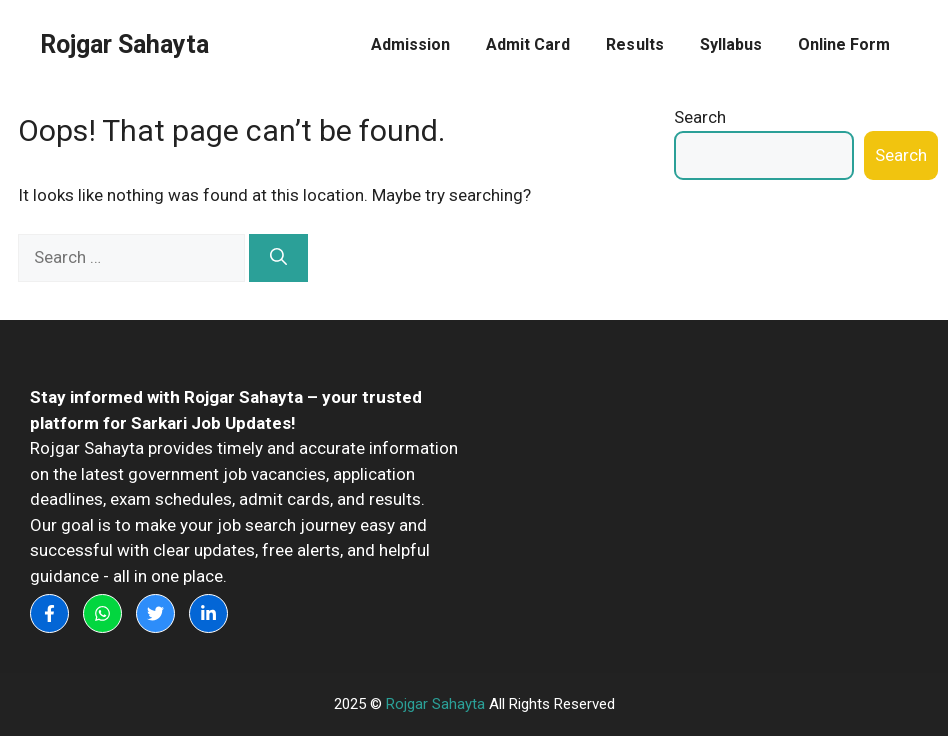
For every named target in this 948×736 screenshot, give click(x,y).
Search (700, 117)
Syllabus (731, 44)
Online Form (844, 44)
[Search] (278, 258)
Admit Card (528, 44)
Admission (410, 44)
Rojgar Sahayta (124, 44)
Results (634, 44)
